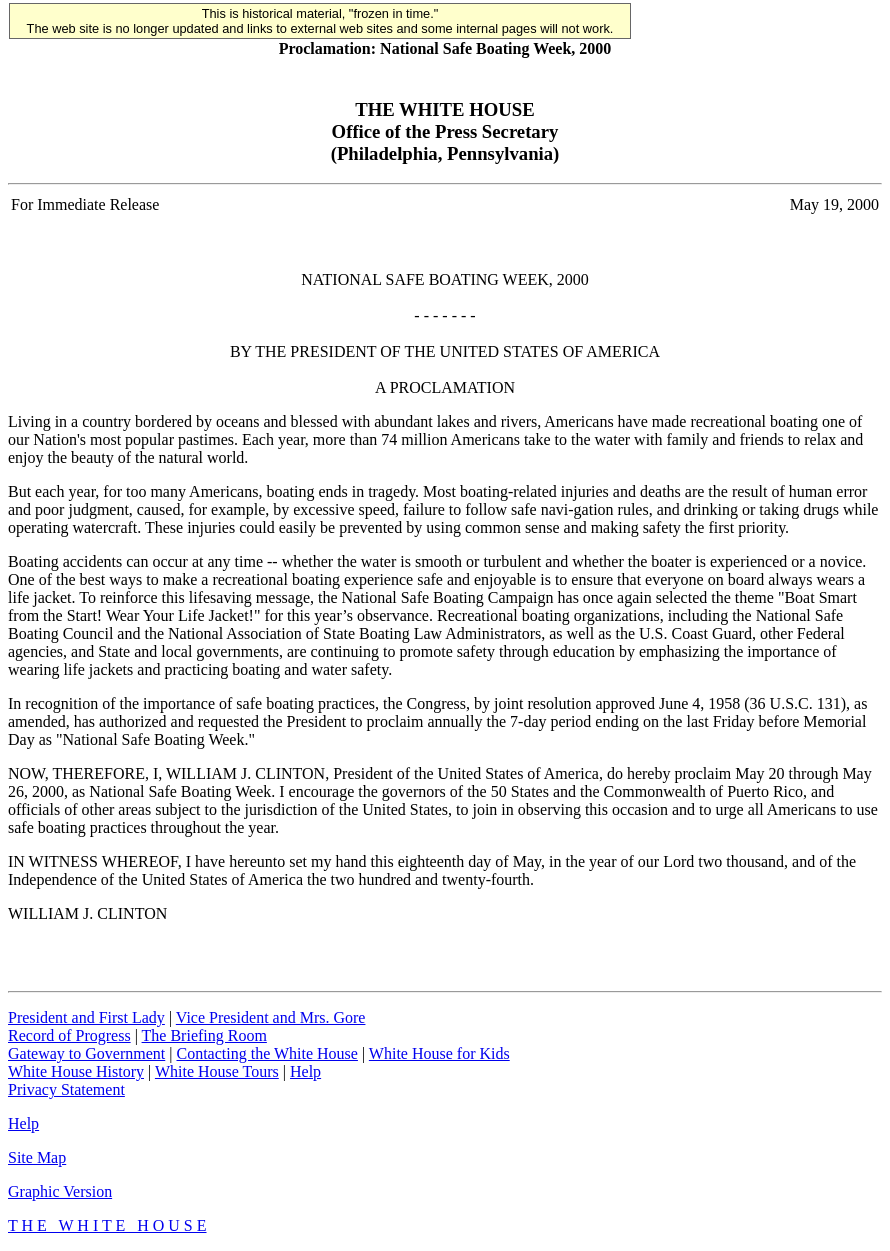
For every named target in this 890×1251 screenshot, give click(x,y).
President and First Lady (86, 1017)
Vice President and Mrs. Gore (271, 1017)
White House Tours (217, 1071)
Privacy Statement (66, 1089)
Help (305, 1071)
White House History (76, 1071)
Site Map (37, 1157)
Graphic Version (60, 1191)
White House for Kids (439, 1053)
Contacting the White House (266, 1053)
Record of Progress (69, 1035)
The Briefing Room (204, 1035)
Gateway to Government (86, 1053)
